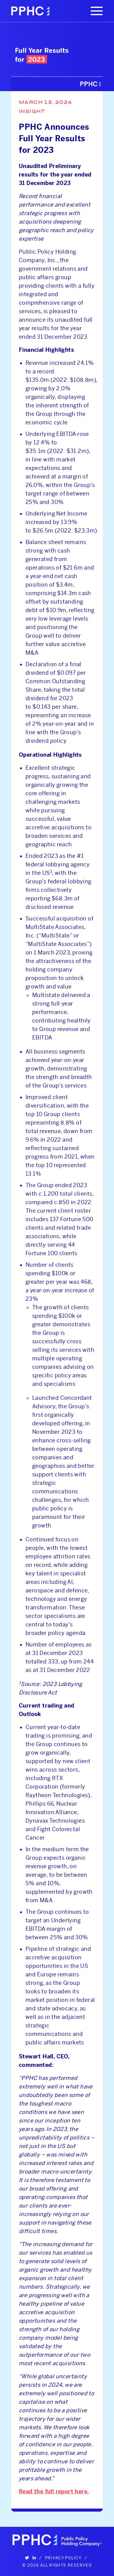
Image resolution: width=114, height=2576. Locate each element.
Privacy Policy (63, 2557)
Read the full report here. (54, 2491)
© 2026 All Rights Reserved (57, 2565)
